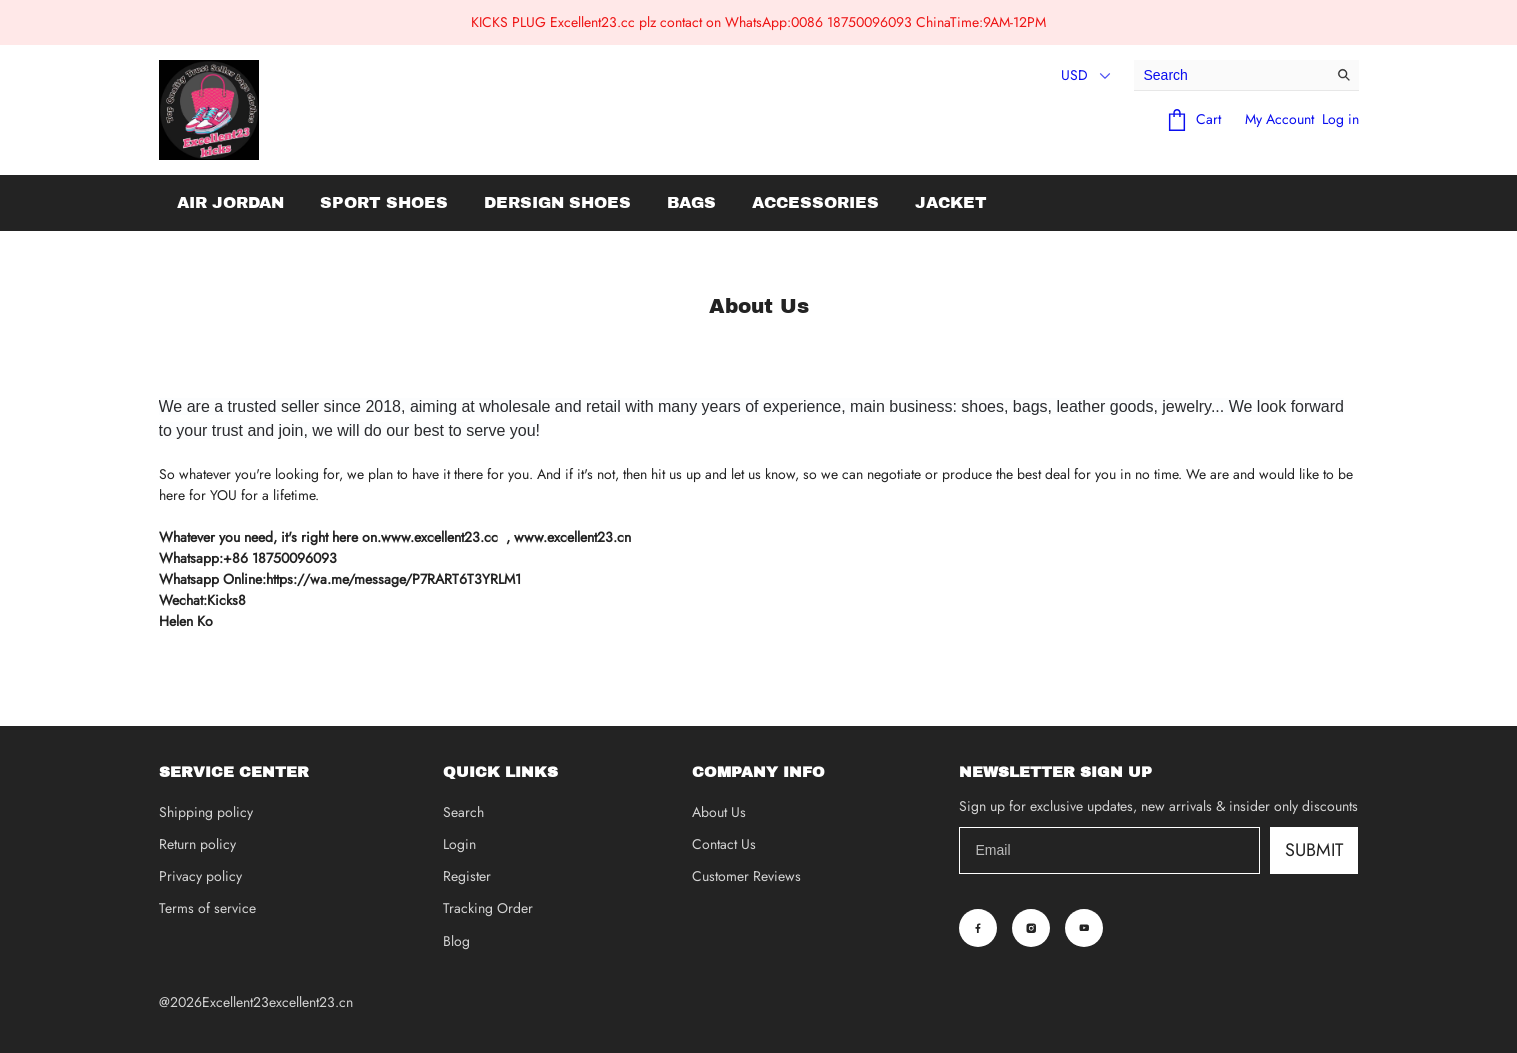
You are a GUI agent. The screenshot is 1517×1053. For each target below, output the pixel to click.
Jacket (951, 202)
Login (459, 844)
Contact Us (724, 844)
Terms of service (207, 908)
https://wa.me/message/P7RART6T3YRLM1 (393, 579)
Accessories (815, 202)
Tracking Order (488, 908)
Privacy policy (200, 876)
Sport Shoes (384, 202)
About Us (719, 812)
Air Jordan (230, 202)
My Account (1279, 119)
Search (463, 812)
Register (467, 876)
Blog (456, 941)
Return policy (197, 844)
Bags (691, 202)
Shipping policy (206, 812)
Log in (1340, 119)
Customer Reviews (746, 876)
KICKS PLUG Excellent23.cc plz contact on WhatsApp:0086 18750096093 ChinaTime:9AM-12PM (758, 22)
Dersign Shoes (557, 202)
